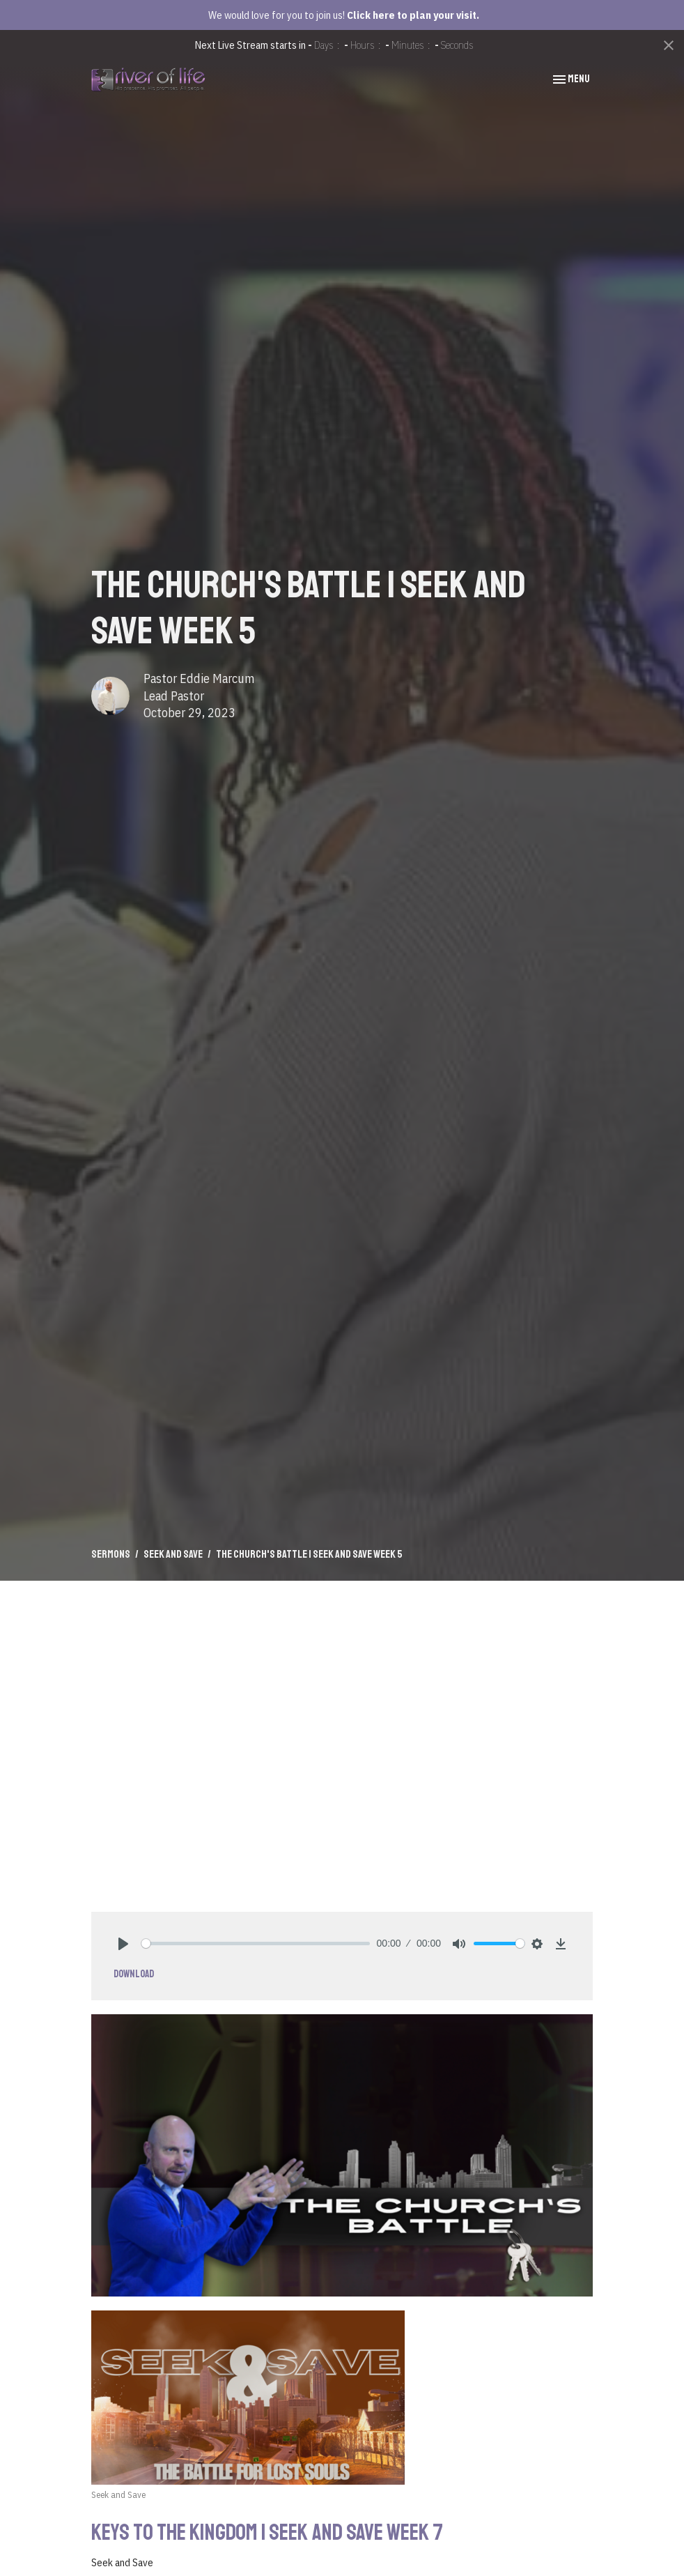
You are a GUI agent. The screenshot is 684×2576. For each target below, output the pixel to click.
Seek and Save (173, 1554)
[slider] (255, 1943)
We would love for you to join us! (343, 15)
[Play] (123, 1944)
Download (134, 1974)
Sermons (110, 1554)
